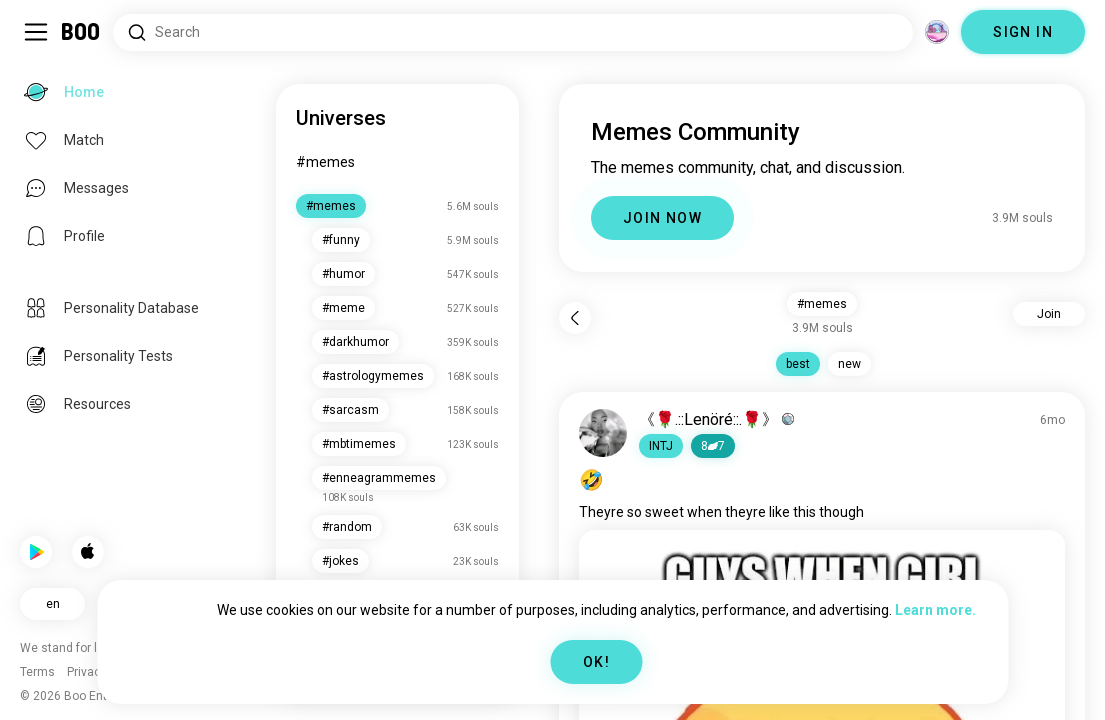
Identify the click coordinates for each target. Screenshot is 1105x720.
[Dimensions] (937, 32)
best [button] (798, 364)
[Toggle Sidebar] (36, 32)
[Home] (81, 32)
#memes (325, 162)
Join (1049, 314)
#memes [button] (822, 304)
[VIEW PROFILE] (603, 433)
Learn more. (935, 610)
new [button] (849, 364)
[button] (661, 446)
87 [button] (713, 446)
